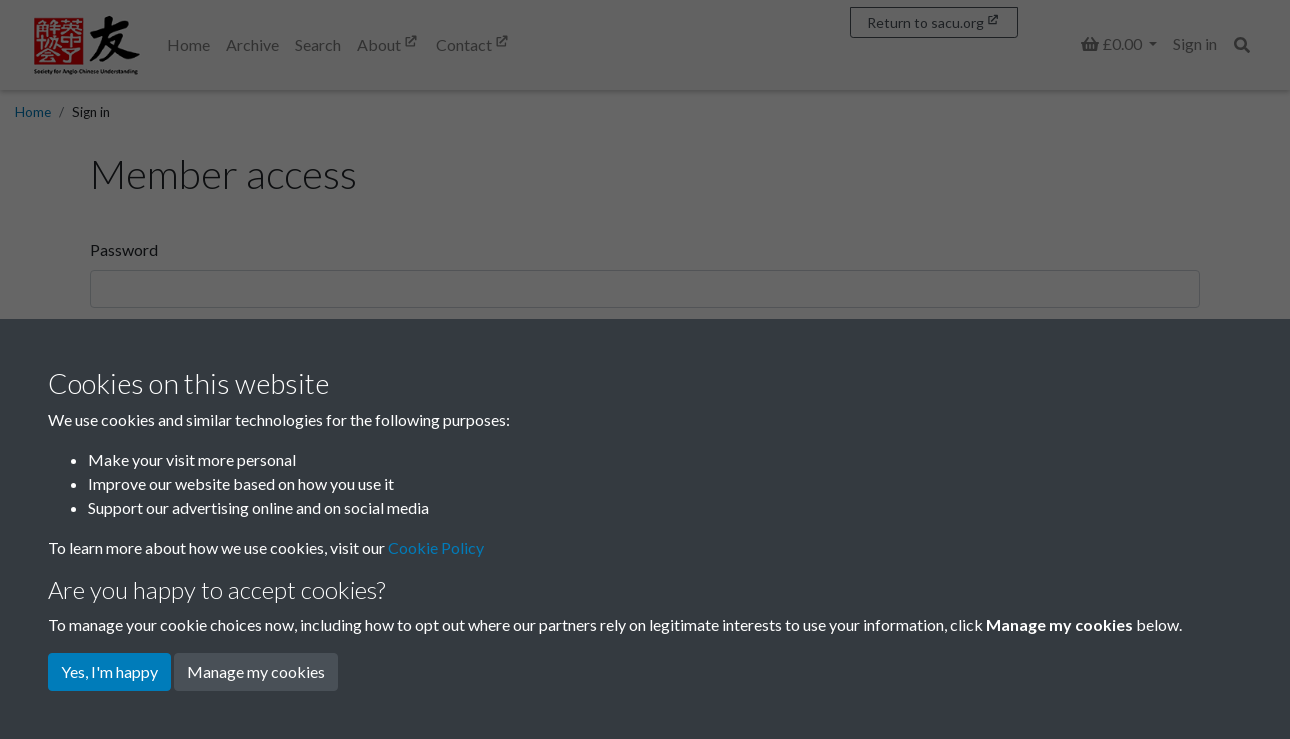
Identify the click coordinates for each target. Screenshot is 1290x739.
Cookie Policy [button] (436, 547)
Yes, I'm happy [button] (109, 671)
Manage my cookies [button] (256, 671)
